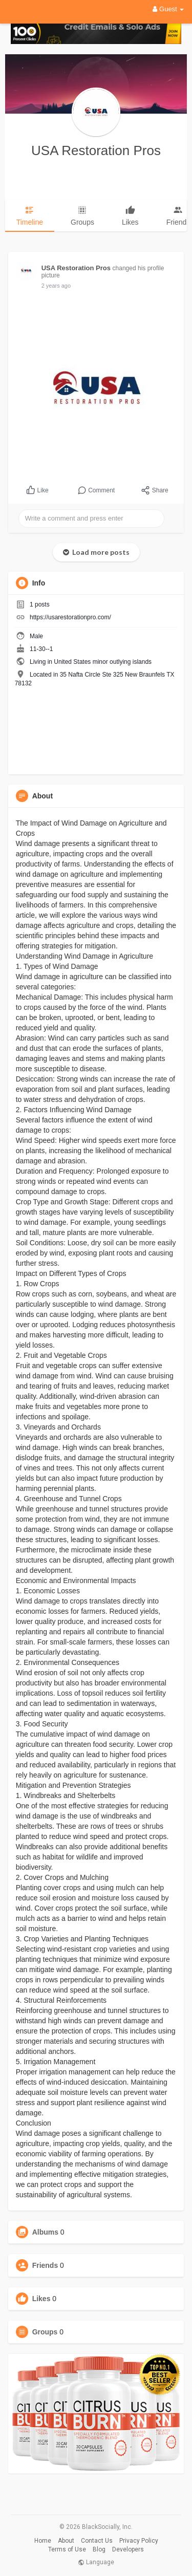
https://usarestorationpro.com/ (70, 617)
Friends (45, 2265)
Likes (41, 2298)
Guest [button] (168, 9)
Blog (99, 2549)
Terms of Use (67, 2549)
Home (42, 2540)
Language (96, 2562)
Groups (45, 2332)
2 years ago (56, 286)
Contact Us (97, 2540)
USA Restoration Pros (96, 150)
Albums (45, 2232)
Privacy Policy (138, 2540)
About (66, 2540)
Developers (128, 2549)
